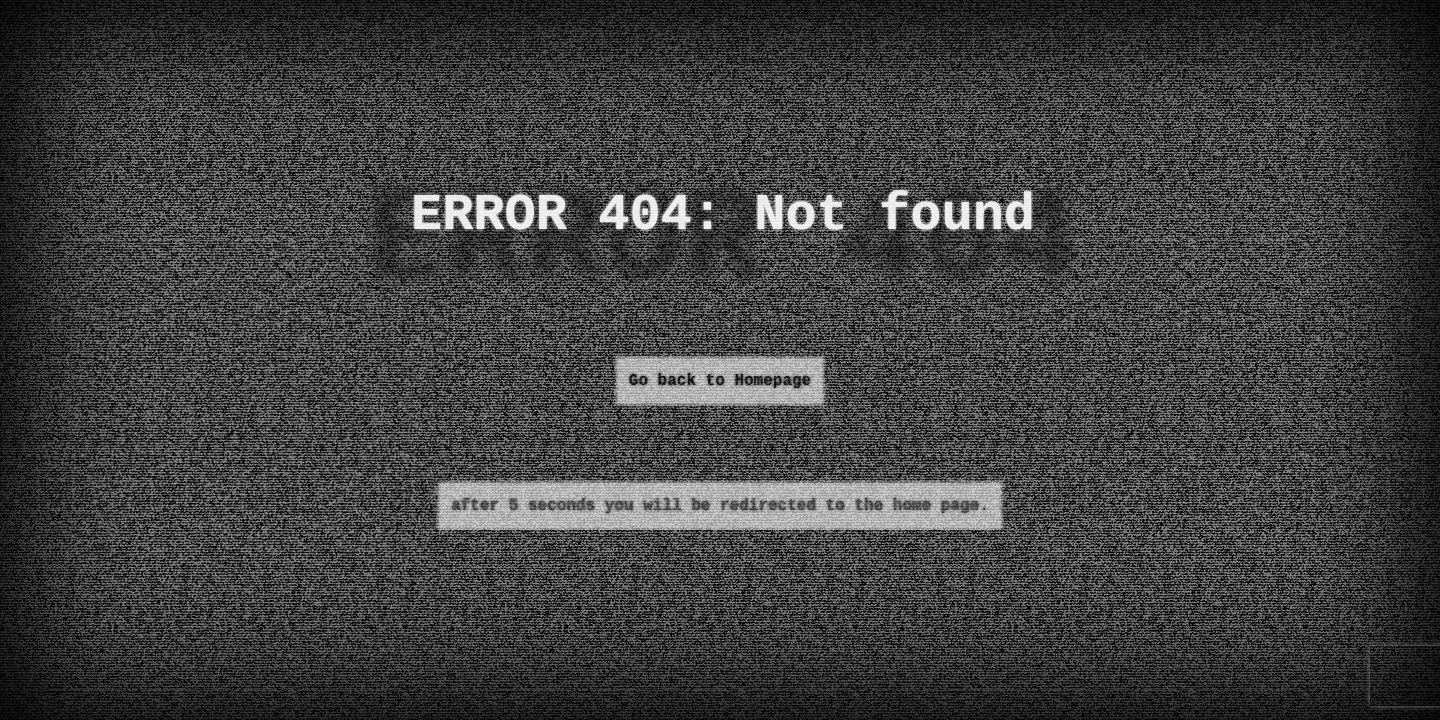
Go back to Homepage (720, 381)
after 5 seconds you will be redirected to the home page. (720, 506)
